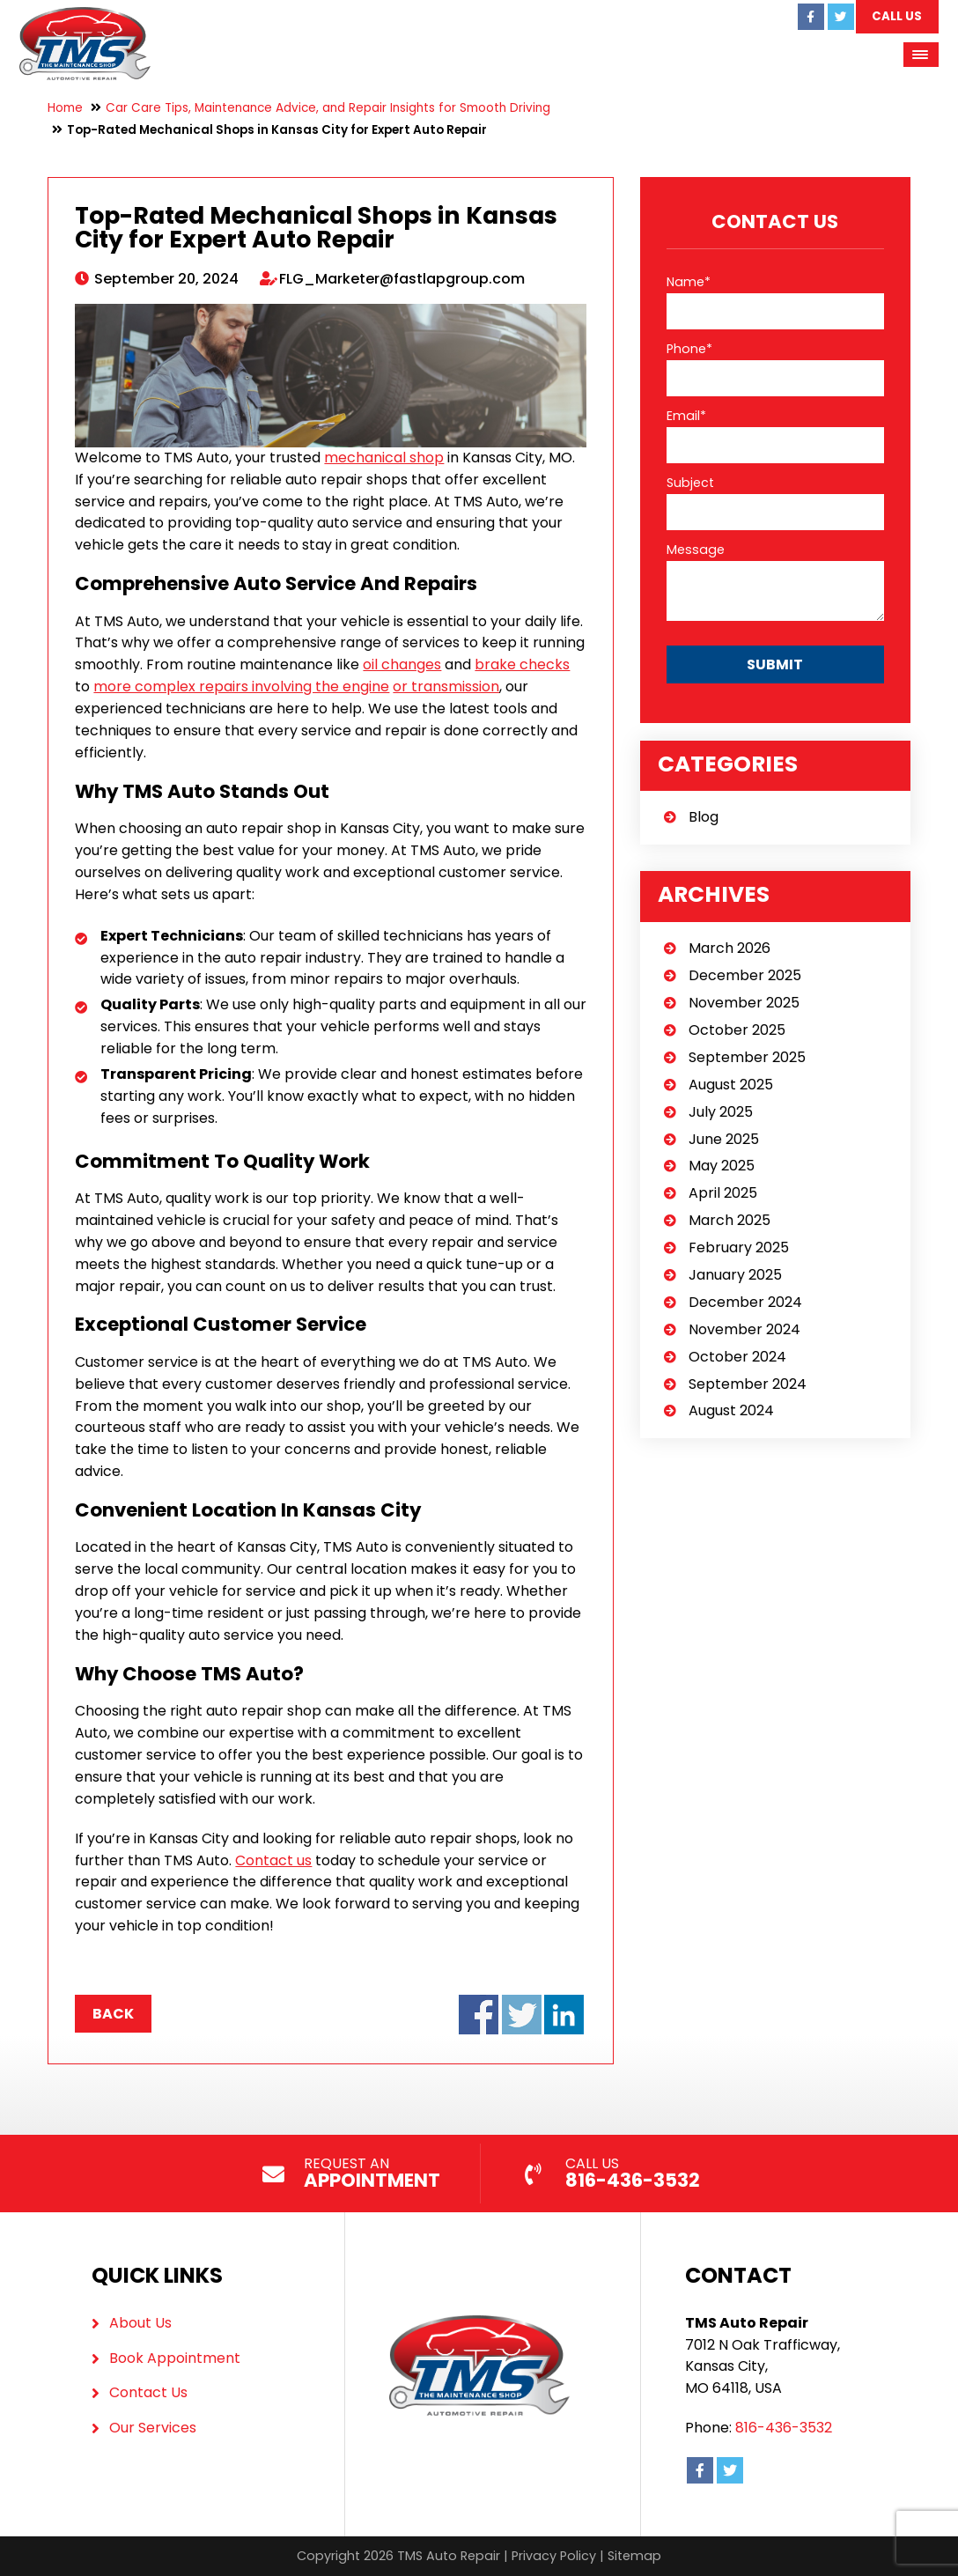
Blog (703, 817)
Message (696, 549)
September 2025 (747, 1057)
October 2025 (737, 1030)
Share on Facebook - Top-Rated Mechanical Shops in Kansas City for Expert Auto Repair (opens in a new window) (478, 2014)
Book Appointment (174, 2358)
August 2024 (731, 1410)
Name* (689, 282)
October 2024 (737, 1357)
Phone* (689, 349)
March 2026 (729, 948)
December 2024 (745, 1302)
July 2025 (721, 1112)
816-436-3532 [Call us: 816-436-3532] (783, 2427)
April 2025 (723, 1193)
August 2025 (731, 1084)
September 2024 (748, 1384)
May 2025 (722, 1165)
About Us (140, 2323)
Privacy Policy (554, 2556)
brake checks (522, 664)
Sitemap (634, 2556)
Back (113, 2014)
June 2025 (724, 1139)
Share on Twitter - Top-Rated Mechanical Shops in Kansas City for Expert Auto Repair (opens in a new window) (522, 2014)
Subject (690, 482)
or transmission (446, 686)
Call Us (896, 16)
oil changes (402, 664)
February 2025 (739, 1247)
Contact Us (148, 2392)
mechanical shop (384, 457)
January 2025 (735, 1275)
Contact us (273, 1860)
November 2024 (744, 1329)
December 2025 (745, 975)
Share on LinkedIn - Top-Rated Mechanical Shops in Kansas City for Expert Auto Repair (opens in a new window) (564, 2014)
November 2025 (744, 1003)
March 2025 (729, 1220)
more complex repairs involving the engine (241, 686)
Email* (686, 415)
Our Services (152, 2427)
